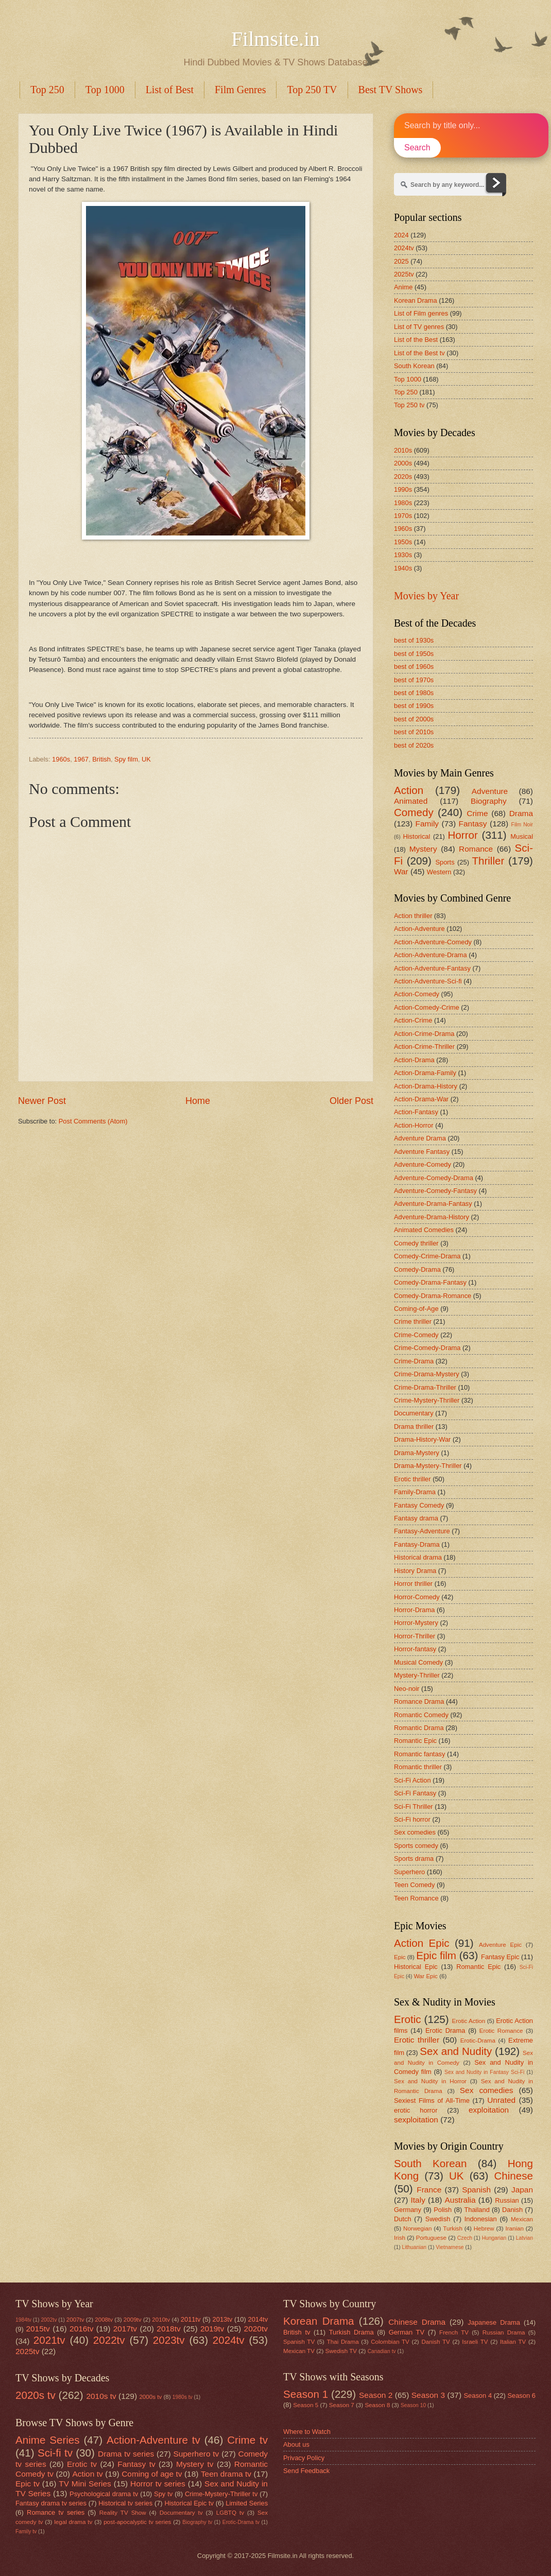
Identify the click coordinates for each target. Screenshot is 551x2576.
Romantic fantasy (419, 1754)
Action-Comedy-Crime (426, 1007)
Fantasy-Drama (417, 1544)
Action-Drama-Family (425, 1073)
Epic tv (27, 2483)
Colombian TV (390, 2342)
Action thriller (413, 916)
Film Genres (240, 89)
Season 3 (428, 2395)
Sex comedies (415, 1832)
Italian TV (513, 2342)
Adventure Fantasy (422, 1151)
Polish (443, 2210)
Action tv (87, 2473)
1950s (403, 542)
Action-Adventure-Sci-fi (428, 981)
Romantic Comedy (421, 1715)
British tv (296, 2332)
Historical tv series (125, 2503)
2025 (401, 261)
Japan (522, 2189)
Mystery (423, 848)
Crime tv (247, 2440)
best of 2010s (414, 732)
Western (439, 872)
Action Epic (422, 1943)
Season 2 (375, 2395)
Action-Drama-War (421, 1099)
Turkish (452, 2228)
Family (427, 823)
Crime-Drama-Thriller (425, 1387)
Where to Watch (307, 2431)
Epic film (436, 1955)
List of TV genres (419, 327)
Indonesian (480, 2219)
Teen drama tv (226, 2473)
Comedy (414, 812)
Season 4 (478, 2395)
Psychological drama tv (104, 2494)
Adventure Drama (420, 1138)
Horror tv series (157, 2483)
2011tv (191, 2319)
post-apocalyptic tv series (137, 2522)
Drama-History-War (422, 1439)
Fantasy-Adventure (422, 1531)
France (429, 2189)
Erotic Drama (445, 2030)
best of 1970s (414, 680)
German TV (406, 2332)
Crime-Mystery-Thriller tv (221, 2494)
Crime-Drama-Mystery (426, 1374)
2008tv (104, 2319)
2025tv (404, 274)
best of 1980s (414, 693)
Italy (418, 2199)
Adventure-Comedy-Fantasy (435, 1191)
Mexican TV (299, 2351)
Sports (444, 862)
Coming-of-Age (416, 1308)
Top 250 (47, 89)
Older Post (351, 1101)
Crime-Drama (414, 1361)
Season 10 (413, 2405)
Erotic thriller (412, 1479)
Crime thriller (413, 1321)
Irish (399, 2238)
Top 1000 (105, 89)
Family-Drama (415, 1492)
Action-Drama (414, 1060)
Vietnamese (449, 2247)
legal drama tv (73, 2522)
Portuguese (431, 2238)
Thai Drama (343, 2342)
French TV (454, 2332)
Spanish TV (299, 2342)
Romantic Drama (419, 1728)
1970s (403, 516)
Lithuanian (414, 2247)
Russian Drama (504, 2332)
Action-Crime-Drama (424, 1034)
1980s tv (183, 2397)
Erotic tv (82, 2464)
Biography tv (197, 2522)
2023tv (169, 2340)
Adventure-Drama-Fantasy (433, 1203)
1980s (403, 503)
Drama (521, 813)
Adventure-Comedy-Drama (433, 1178)
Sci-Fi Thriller (413, 1806)
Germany (407, 2210)
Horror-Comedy (417, 1597)
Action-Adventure (419, 928)
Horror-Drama (414, 1610)
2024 (401, 235)
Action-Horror (414, 1125)
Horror (462, 835)
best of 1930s (414, 640)
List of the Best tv (419, 353)
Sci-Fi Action (412, 1780)
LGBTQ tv (230, 2513)
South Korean (414, 366)
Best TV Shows (390, 89)
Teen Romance (416, 1898)
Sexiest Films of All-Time (432, 2100)
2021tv (49, 2340)
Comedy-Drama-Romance (432, 1296)
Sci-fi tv (55, 2453)
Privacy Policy (303, 2458)
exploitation (489, 2109)
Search (417, 147)
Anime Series (47, 2440)
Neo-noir (406, 1688)
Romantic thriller (418, 1767)
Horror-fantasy (415, 1649)
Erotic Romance (501, 2031)
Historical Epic (416, 1966)
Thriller (488, 861)
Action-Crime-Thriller (424, 1046)
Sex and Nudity (456, 2051)
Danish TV (435, 2342)
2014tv (258, 2319)
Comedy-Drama (417, 1269)
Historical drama (418, 1557)
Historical (416, 836)
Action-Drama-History (425, 1086)
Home (197, 1101)
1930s (403, 555)
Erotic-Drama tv (241, 2522)
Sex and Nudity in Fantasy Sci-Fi (484, 2072)
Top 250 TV (312, 89)
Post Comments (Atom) (93, 1121)
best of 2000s (414, 719)
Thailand (476, 2210)
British (101, 759)
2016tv (81, 2328)
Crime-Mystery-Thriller (426, 1400)
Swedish (438, 2219)
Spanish (476, 2189)
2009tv (133, 2319)
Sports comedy (416, 1845)
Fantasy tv (136, 2464)
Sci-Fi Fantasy (415, 1793)
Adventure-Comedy (422, 1164)
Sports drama (414, 1858)
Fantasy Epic (500, 1957)
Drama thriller (414, 1426)
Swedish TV (341, 2351)
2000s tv (150, 2397)
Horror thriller (413, 1583)
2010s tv (101, 2396)
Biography (489, 801)
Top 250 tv (409, 405)
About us (296, 2444)
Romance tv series (55, 2512)
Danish (512, 2210)
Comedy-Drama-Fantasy (430, 1282)
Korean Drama (415, 300)
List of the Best (416, 339)
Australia (460, 2199)
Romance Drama (419, 1701)
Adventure (490, 791)
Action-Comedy (416, 994)
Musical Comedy (418, 1662)
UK (146, 759)
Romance (476, 848)
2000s (403, 463)
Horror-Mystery (416, 1623)
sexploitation (416, 2119)
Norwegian (417, 2228)
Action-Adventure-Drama (430, 955)
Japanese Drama (494, 2322)
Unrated (501, 2100)
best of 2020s (414, 745)
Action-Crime (413, 1020)
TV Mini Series (85, 2483)
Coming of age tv (152, 2473)
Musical (521, 836)
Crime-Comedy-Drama (427, 1348)
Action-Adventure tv (153, 2440)
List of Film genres (421, 313)
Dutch (402, 2219)
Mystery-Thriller (417, 1675)
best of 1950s (414, 654)
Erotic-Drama (477, 2040)
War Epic (426, 1976)
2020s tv (35, 2395)
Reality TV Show (122, 2513)
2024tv (404, 248)
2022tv (109, 2340)
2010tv (161, 2319)
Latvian (524, 2238)
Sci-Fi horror (412, 1819)
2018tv (168, 2328)
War (401, 871)
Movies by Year (426, 595)
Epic (400, 1957)
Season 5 (305, 2405)
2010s (403, 450)
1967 (81, 759)
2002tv (49, 2320)
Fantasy (473, 823)
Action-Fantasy (416, 1112)
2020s (403, 476)
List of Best (170, 89)
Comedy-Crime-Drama (427, 1256)
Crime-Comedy (416, 1335)
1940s (403, 568)
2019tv (212, 2328)
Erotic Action (469, 2021)
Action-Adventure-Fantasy (432, 968)
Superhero (409, 1872)
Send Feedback (306, 2471)
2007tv (75, 2319)
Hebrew (484, 2228)
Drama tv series (126, 2453)
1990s (403, 489)
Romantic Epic (415, 1740)
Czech (464, 2238)
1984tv (23, 2320)
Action (408, 790)
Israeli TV (475, 2342)
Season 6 (521, 2395)
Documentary (414, 1413)
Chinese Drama (416, 2322)
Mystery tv (194, 2464)
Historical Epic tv (189, 2503)
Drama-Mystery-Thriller (428, 1465)
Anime (403, 287)
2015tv (37, 2328)
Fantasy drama (416, 1518)
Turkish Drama (351, 2332)
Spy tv (163, 2494)
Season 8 (377, 2405)
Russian (507, 2200)
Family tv (26, 2531)
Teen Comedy (414, 1885)
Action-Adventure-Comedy (433, 942)
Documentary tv (181, 2513)
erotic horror (416, 2110)
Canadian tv (382, 2351)
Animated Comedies (424, 1230)
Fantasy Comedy (419, 1505)
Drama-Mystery (416, 1453)
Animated (410, 801)
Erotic (407, 2019)
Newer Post (42, 1101)
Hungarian (494, 2238)
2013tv (223, 2319)
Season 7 (341, 2405)
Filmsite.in (275, 38)
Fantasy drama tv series (51, 2503)
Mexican (522, 2219)
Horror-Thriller (414, 1636)
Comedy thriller (416, 1243)
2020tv (256, 2328)
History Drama (415, 1571)
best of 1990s (414, 706)
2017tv (125, 2328)
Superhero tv (196, 2453)
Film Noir (522, 824)
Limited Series (247, 2503)
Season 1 (305, 2394)
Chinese (513, 2176)
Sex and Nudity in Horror (430, 2081)
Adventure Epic (500, 1945)
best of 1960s (414, 666)
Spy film (126, 759)
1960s (61, 759)
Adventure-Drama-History (431, 1217)
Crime (477, 813)
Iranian (515, 2228)
